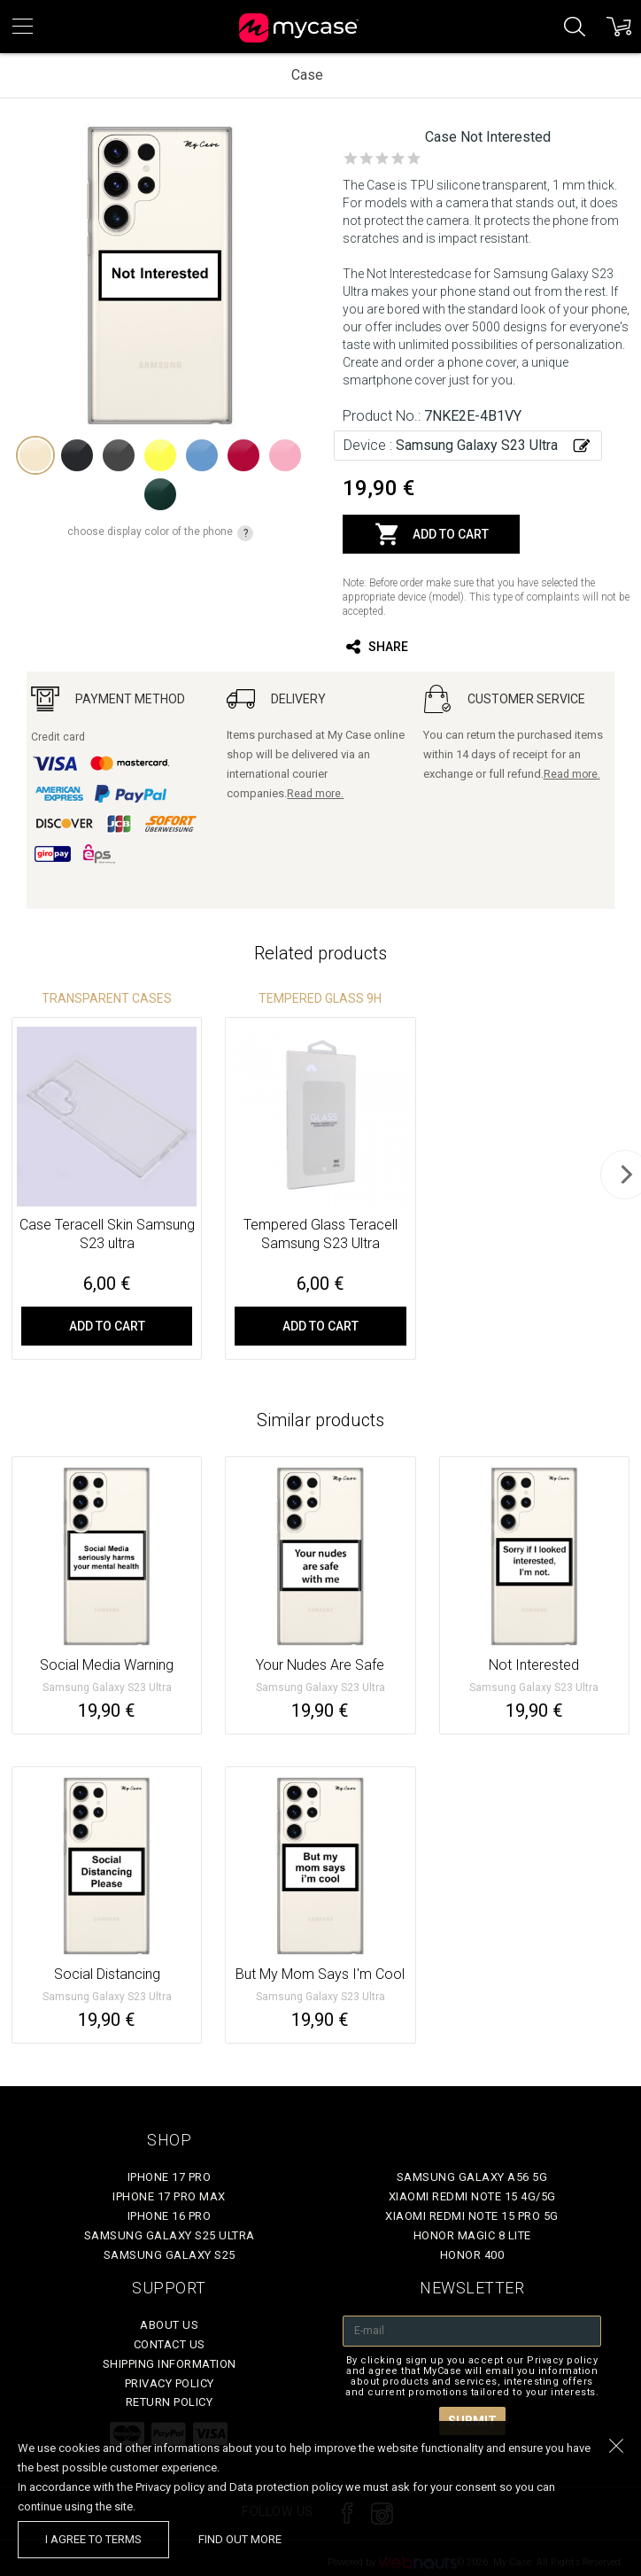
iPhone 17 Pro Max (169, 2196)
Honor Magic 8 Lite (472, 2235)
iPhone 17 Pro (169, 2177)
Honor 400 (472, 2255)
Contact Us (169, 2344)
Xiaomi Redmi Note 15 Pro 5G (472, 2216)
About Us (169, 2325)
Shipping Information (169, 2363)
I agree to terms (93, 2539)
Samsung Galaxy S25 (170, 2255)
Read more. (315, 794)
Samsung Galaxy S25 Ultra (169, 2235)
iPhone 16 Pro (169, 2216)
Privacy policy (169, 2383)
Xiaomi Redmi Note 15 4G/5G (472, 2196)
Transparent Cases (107, 998)
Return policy (169, 2402)
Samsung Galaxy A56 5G (472, 2177)
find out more (240, 2539)
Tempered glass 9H (320, 998)
